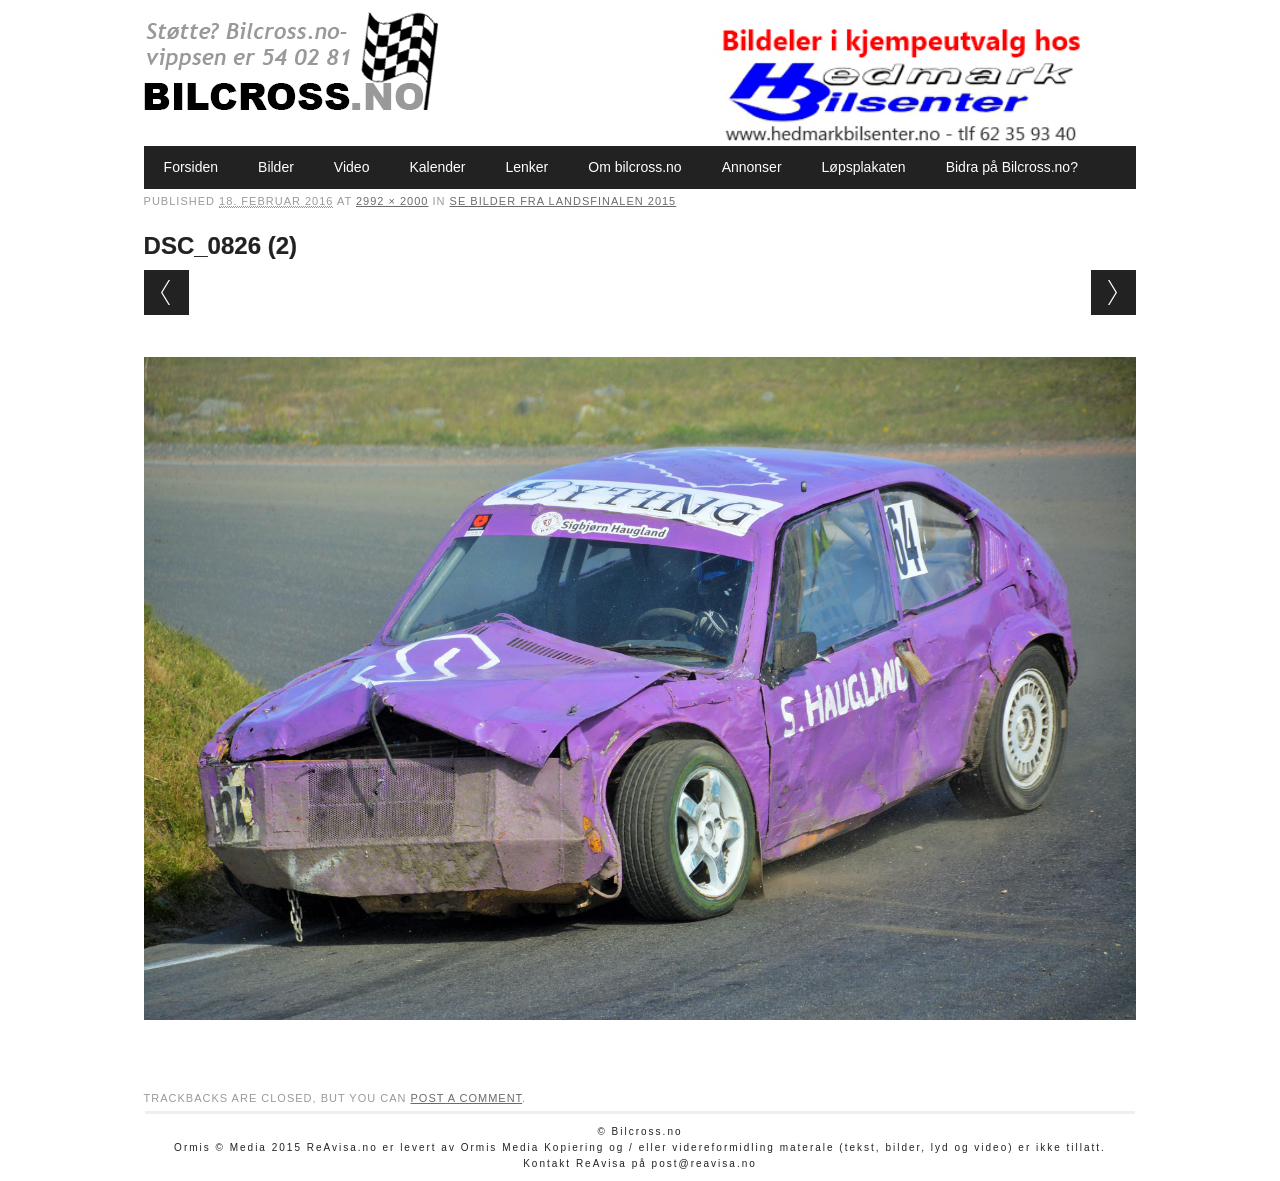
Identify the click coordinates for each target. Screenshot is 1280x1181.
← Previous (166, 292)
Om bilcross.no (634, 167)
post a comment (466, 1098)
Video (352, 167)
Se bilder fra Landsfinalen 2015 (563, 201)
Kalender (437, 167)
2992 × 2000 (392, 201)
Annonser (752, 167)
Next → (1113, 292)
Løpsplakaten (864, 167)
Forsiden (191, 167)
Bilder (276, 167)
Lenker (526, 167)
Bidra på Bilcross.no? (1012, 167)
